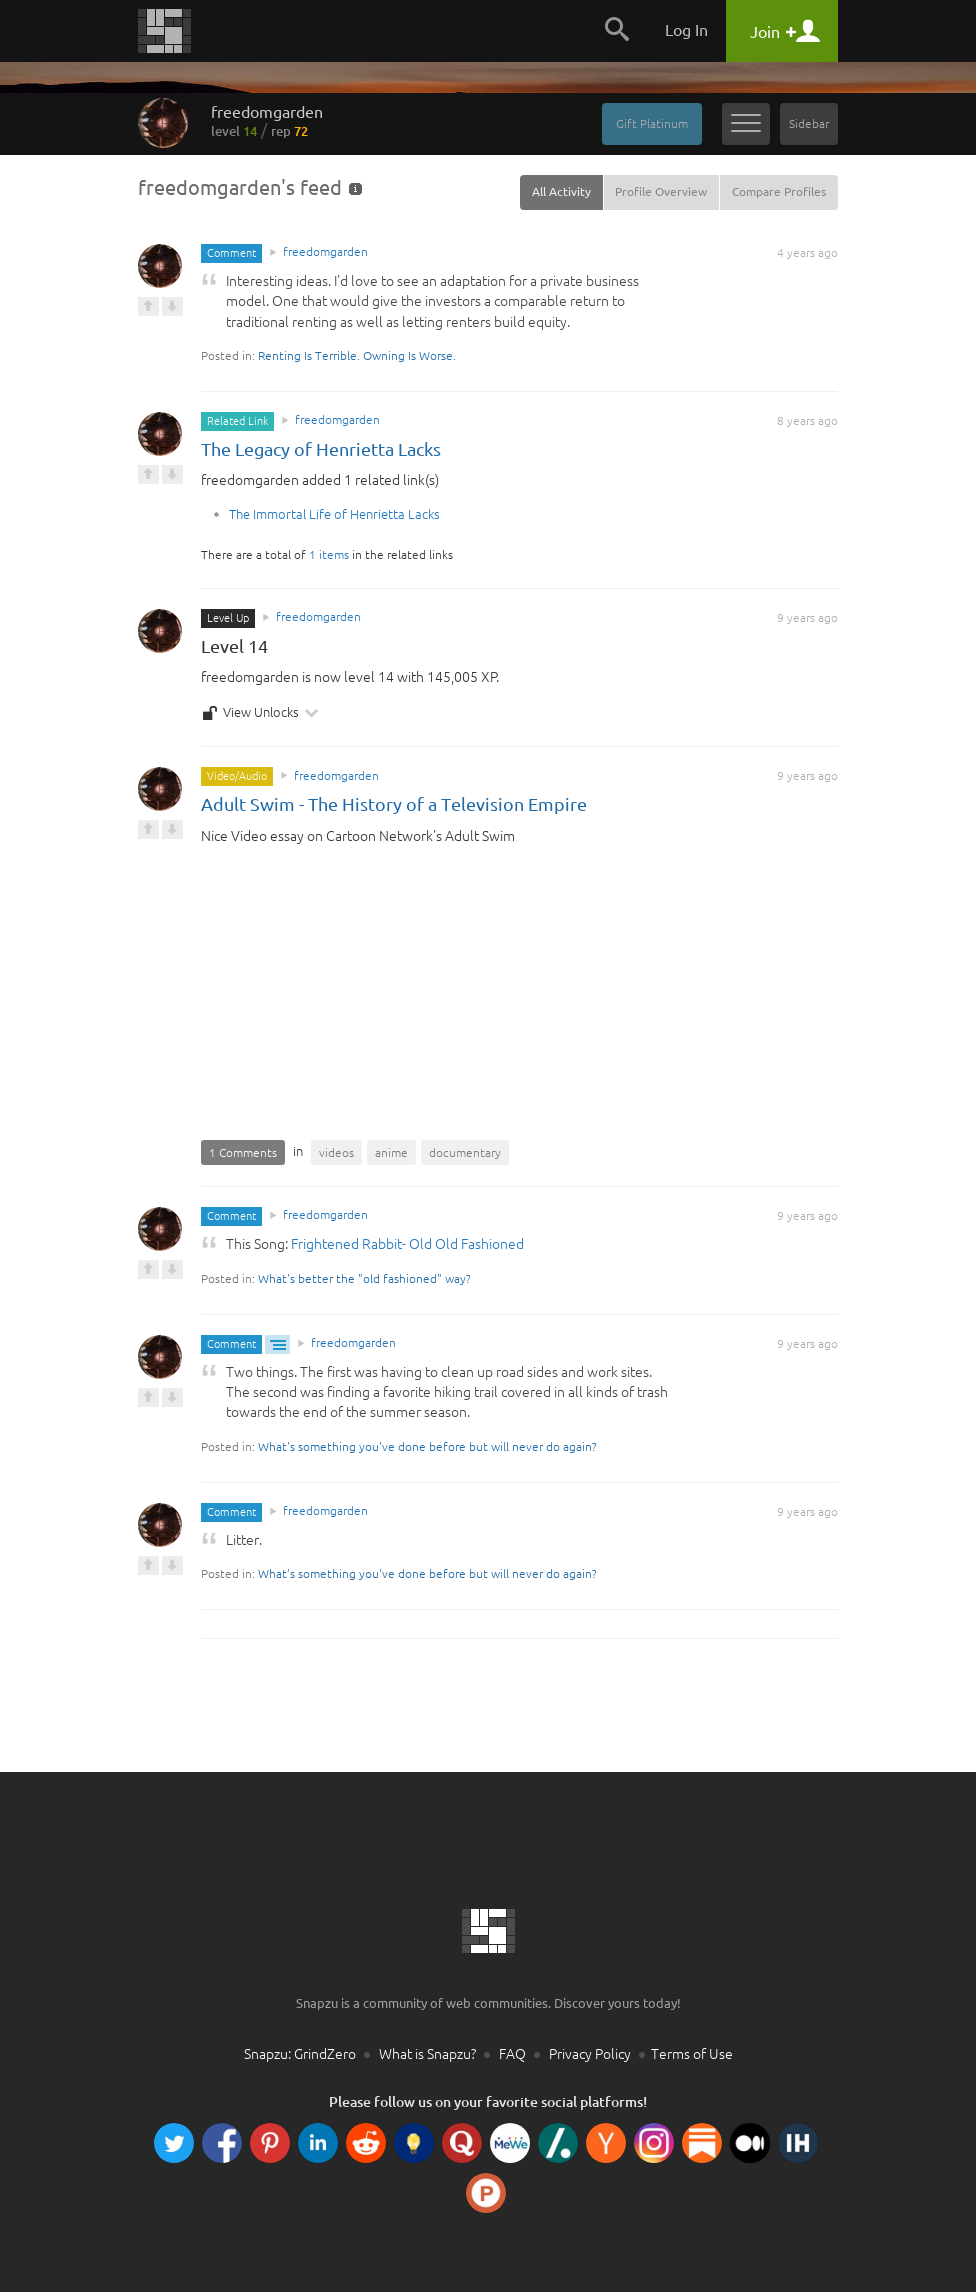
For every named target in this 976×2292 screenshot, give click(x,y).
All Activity (560, 191)
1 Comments (243, 1152)
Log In (686, 30)
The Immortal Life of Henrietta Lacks (334, 514)
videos (336, 1152)
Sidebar (809, 123)
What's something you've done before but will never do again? (427, 1446)
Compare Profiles (779, 191)
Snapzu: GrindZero (300, 2054)
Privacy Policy (590, 2054)
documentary (465, 1152)
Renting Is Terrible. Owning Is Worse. (357, 355)
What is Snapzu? (427, 2054)
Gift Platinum (652, 123)
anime (391, 1152)
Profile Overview (661, 191)
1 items (329, 554)
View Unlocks (260, 713)
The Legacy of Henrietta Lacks (321, 449)
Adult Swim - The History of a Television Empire (394, 804)
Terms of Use (692, 2054)
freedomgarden (267, 121)
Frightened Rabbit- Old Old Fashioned (407, 1244)
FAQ (512, 2054)
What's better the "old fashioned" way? (364, 1278)
